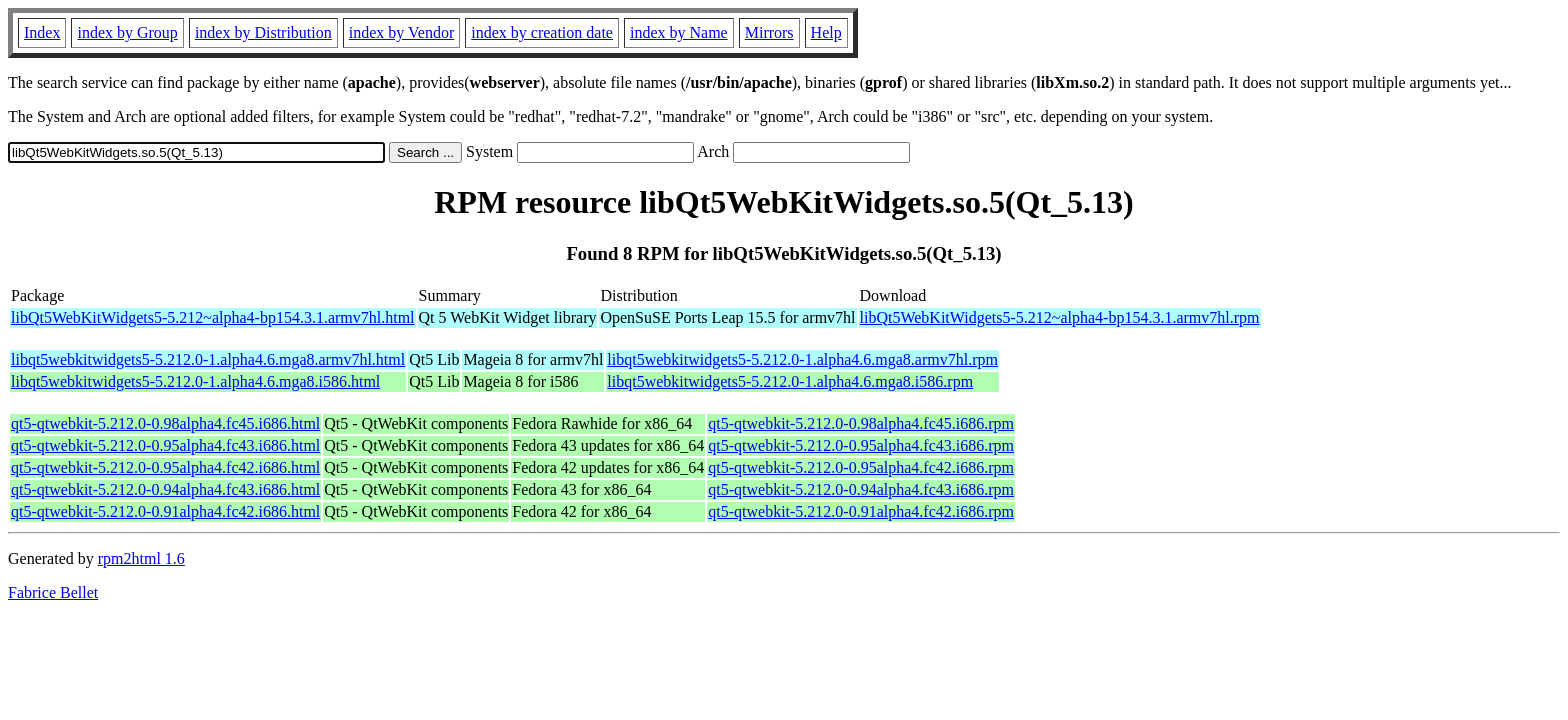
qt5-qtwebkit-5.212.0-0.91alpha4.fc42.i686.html (165, 511)
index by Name (679, 32)
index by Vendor (401, 32)
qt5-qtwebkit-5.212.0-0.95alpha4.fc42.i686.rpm (861, 467)
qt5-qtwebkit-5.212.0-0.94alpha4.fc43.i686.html (165, 489)
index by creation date (542, 32)
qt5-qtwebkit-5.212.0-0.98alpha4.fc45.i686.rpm (861, 423)
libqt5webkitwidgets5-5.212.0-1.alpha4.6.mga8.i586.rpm (790, 381)
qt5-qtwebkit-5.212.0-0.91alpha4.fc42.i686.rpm (861, 511)
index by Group (127, 32)
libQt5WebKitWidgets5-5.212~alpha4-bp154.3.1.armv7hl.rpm (1060, 317)
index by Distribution (263, 32)
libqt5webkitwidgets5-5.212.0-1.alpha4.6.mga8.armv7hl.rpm (802, 359)
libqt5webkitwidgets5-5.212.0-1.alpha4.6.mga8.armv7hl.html (208, 359)
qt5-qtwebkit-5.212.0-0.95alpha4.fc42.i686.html (165, 467)
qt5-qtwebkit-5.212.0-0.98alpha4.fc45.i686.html (165, 423)
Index (42, 32)
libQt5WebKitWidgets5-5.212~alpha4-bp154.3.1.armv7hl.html (213, 317)
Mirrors (769, 32)
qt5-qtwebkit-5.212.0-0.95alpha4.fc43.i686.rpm (861, 445)
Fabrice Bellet (53, 592)
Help (826, 32)
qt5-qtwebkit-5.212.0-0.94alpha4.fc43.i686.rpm (861, 489)
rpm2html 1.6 (141, 558)
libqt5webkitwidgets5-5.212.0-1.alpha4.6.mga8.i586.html (195, 381)
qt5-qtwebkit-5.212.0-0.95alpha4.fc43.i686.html (165, 445)
